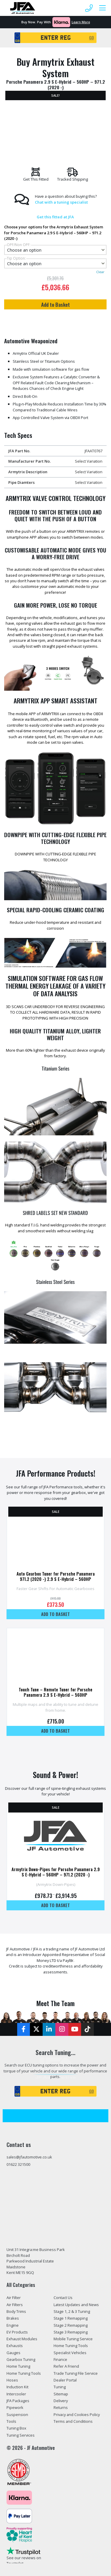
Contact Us (63, 2297)
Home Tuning (18, 2366)
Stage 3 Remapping (71, 2332)
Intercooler (16, 2394)
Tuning (60, 2386)
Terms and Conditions (73, 2421)
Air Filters (15, 2304)
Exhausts (15, 2345)
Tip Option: (16, 258)
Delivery (61, 2400)
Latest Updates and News (76, 2304)
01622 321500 (18, 2164)
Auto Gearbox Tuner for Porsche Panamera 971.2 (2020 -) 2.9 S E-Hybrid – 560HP (56, 1576)
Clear (100, 272)
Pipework (15, 2407)
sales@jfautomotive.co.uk (29, 2157)
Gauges (13, 2352)
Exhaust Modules (22, 2338)
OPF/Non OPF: (18, 244)
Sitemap (61, 2394)
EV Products (17, 2332)
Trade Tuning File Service (76, 2373)
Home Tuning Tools (24, 2373)
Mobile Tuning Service (73, 2338)
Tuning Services (21, 2435)
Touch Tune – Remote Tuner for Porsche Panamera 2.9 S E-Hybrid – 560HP (55, 1692)
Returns (61, 2407)
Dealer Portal (65, 2380)
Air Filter (14, 2297)
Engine (13, 2325)
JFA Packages (18, 2400)
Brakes (13, 2318)
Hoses (12, 2380)
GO (91, 37)
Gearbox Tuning (21, 2359)
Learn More (81, 22)
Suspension (17, 2414)
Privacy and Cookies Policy (77, 2414)
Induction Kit (17, 2386)
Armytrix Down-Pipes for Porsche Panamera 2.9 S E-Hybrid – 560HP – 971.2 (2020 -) (56, 1872)
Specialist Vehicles (70, 2352)
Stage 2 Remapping (71, 2325)
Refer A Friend (66, 2366)
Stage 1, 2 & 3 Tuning (72, 2311)
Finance (60, 2359)
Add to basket (55, 1614)
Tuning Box (16, 2428)
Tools (11, 2421)
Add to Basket (55, 304)
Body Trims (16, 2311)
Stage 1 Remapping (71, 2318)
